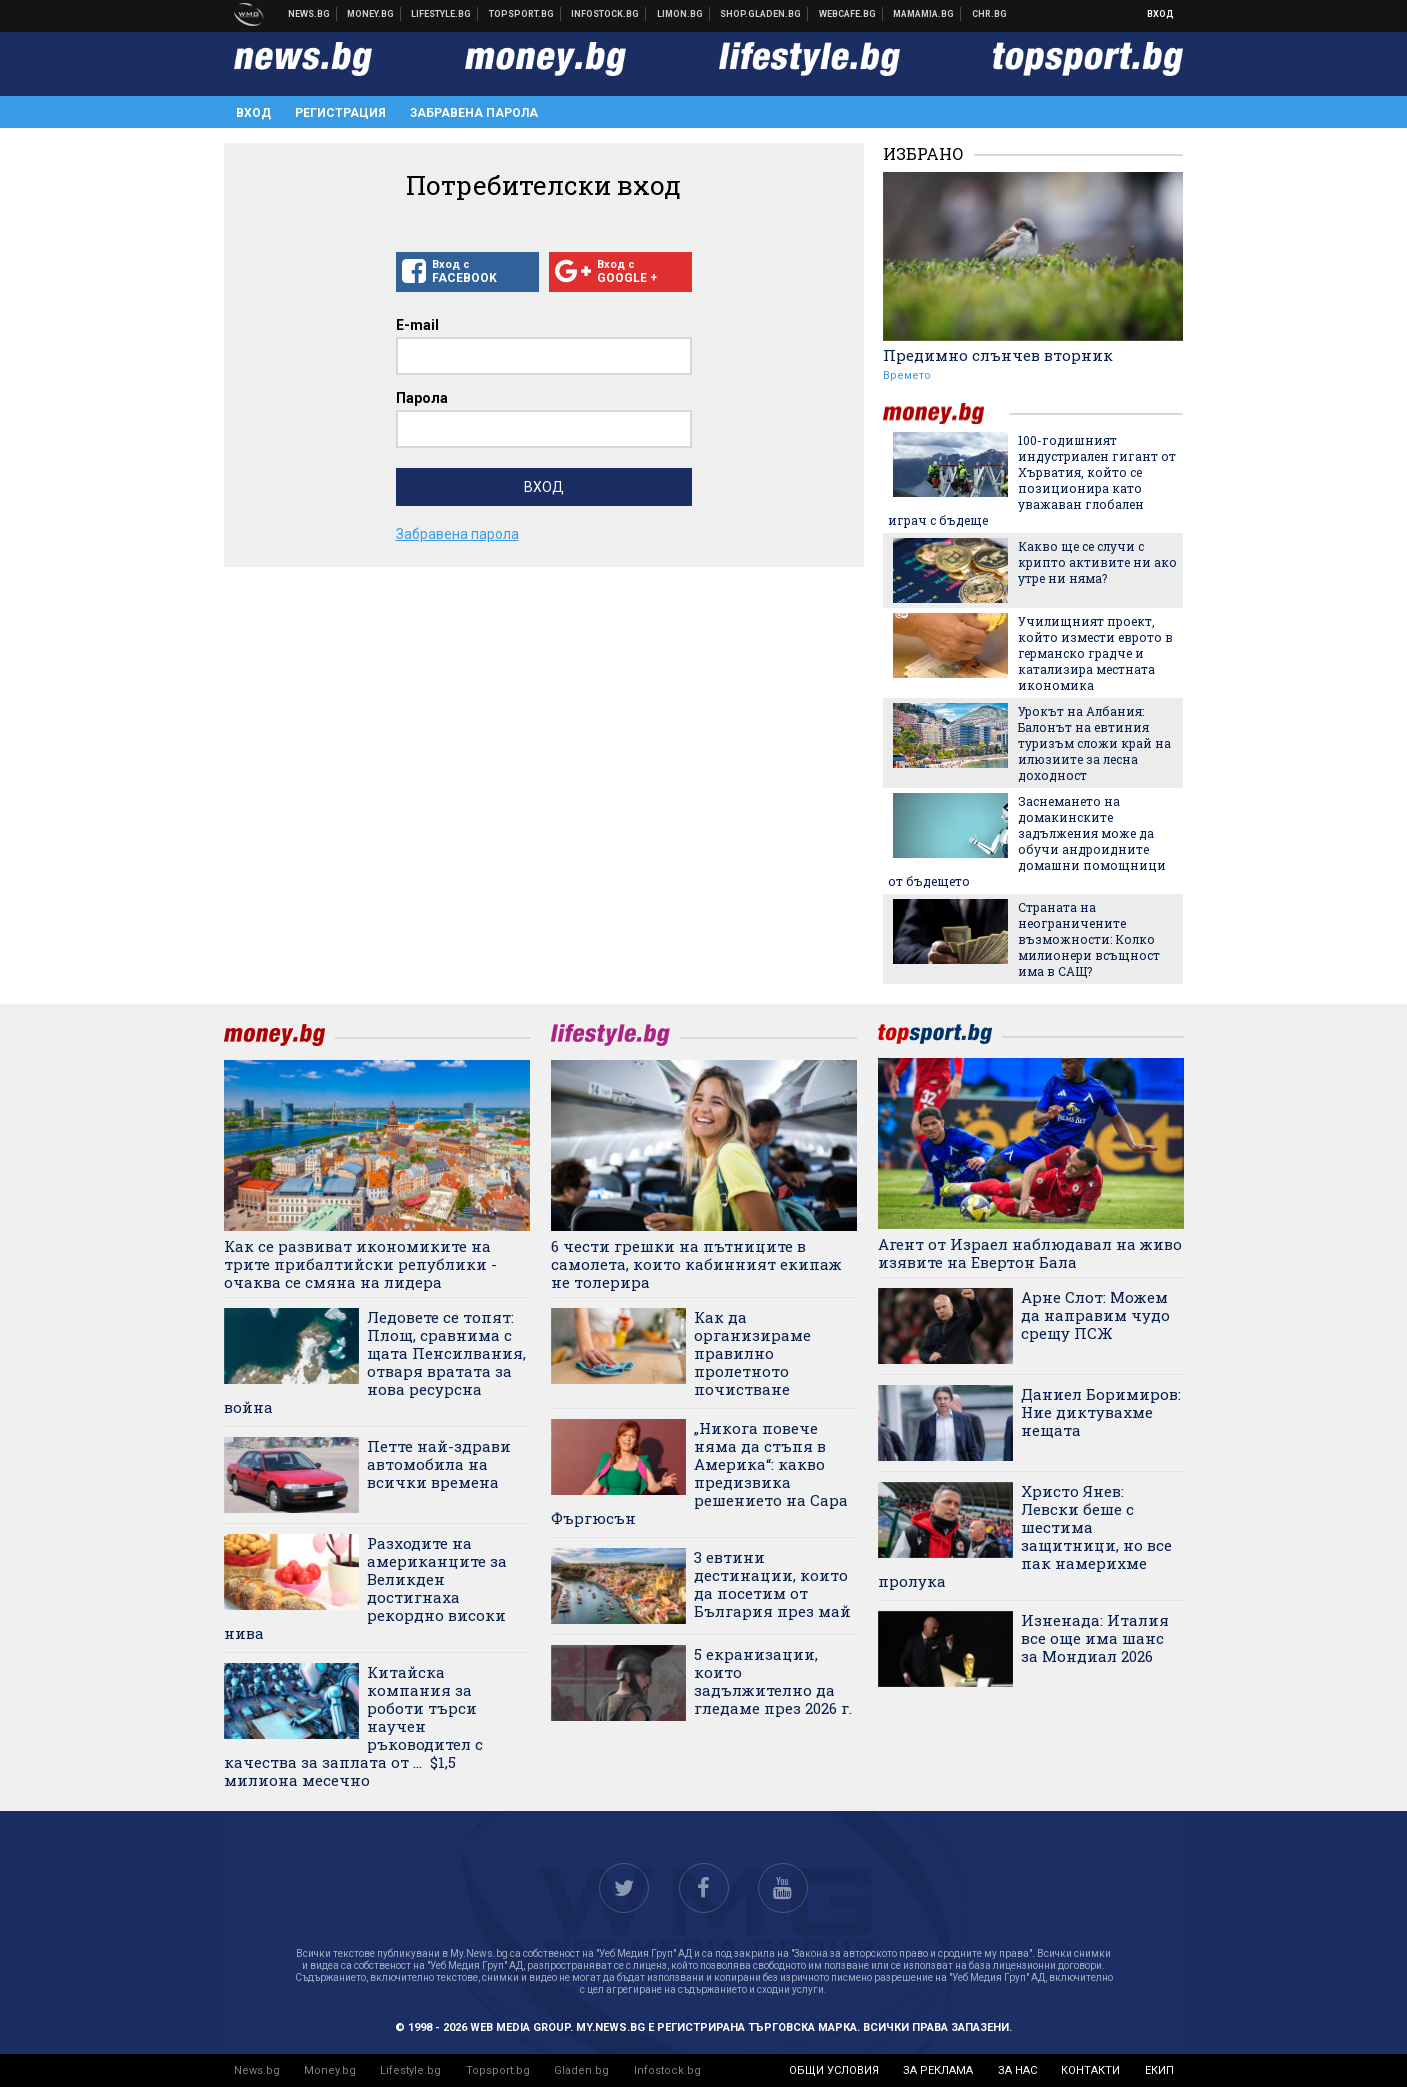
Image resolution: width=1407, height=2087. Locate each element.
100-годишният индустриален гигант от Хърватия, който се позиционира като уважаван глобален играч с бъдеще (1032, 480)
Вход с (467, 272)
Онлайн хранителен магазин (761, 14)
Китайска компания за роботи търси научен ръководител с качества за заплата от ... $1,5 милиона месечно (353, 1726)
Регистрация (340, 113)
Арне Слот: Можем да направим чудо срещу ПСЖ (1095, 1315)
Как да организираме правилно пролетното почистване (752, 1353)
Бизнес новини (371, 14)
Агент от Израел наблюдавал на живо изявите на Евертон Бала (1030, 1253)
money (946, 413)
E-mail (417, 325)
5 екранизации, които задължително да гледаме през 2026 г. (773, 1681)
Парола (422, 398)
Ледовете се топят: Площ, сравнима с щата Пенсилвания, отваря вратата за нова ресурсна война (375, 1362)
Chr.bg (989, 14)
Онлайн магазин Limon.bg (680, 14)
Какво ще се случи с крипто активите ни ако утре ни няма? (1097, 562)
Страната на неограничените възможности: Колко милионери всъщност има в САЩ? (1089, 939)
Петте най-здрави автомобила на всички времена (439, 1464)
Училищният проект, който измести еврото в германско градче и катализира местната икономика (1095, 653)
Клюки (441, 14)
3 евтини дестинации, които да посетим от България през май (772, 1584)
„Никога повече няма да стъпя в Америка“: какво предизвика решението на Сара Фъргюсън (699, 1473)
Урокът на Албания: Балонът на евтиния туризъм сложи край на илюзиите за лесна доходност (1094, 743)
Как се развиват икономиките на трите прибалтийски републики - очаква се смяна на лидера (360, 1264)
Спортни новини (522, 14)
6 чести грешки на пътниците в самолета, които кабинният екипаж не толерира (696, 1264)
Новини (309, 14)
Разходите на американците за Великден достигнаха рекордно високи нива (365, 1588)
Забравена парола (474, 113)
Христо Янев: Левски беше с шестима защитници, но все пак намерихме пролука (1025, 1536)
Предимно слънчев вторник (998, 355)
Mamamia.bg (924, 14)
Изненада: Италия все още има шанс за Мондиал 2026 (1095, 1638)
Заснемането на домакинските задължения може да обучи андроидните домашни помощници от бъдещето (1027, 841)
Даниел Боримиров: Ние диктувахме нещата (1101, 1412)
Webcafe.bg (848, 14)
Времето (907, 375)
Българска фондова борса (605, 14)
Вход (1160, 14)
